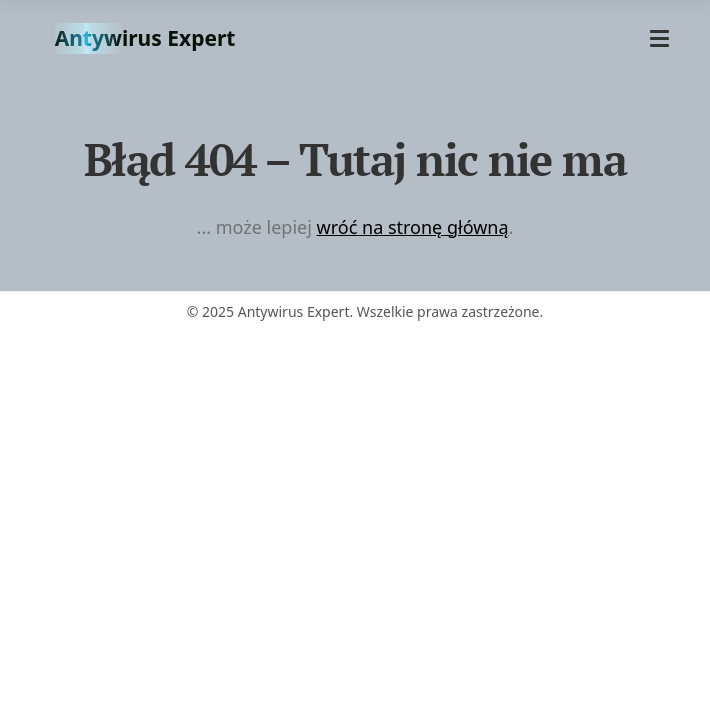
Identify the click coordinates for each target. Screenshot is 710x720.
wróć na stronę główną (413, 227)
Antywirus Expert (145, 38)
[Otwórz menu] (659, 38)
